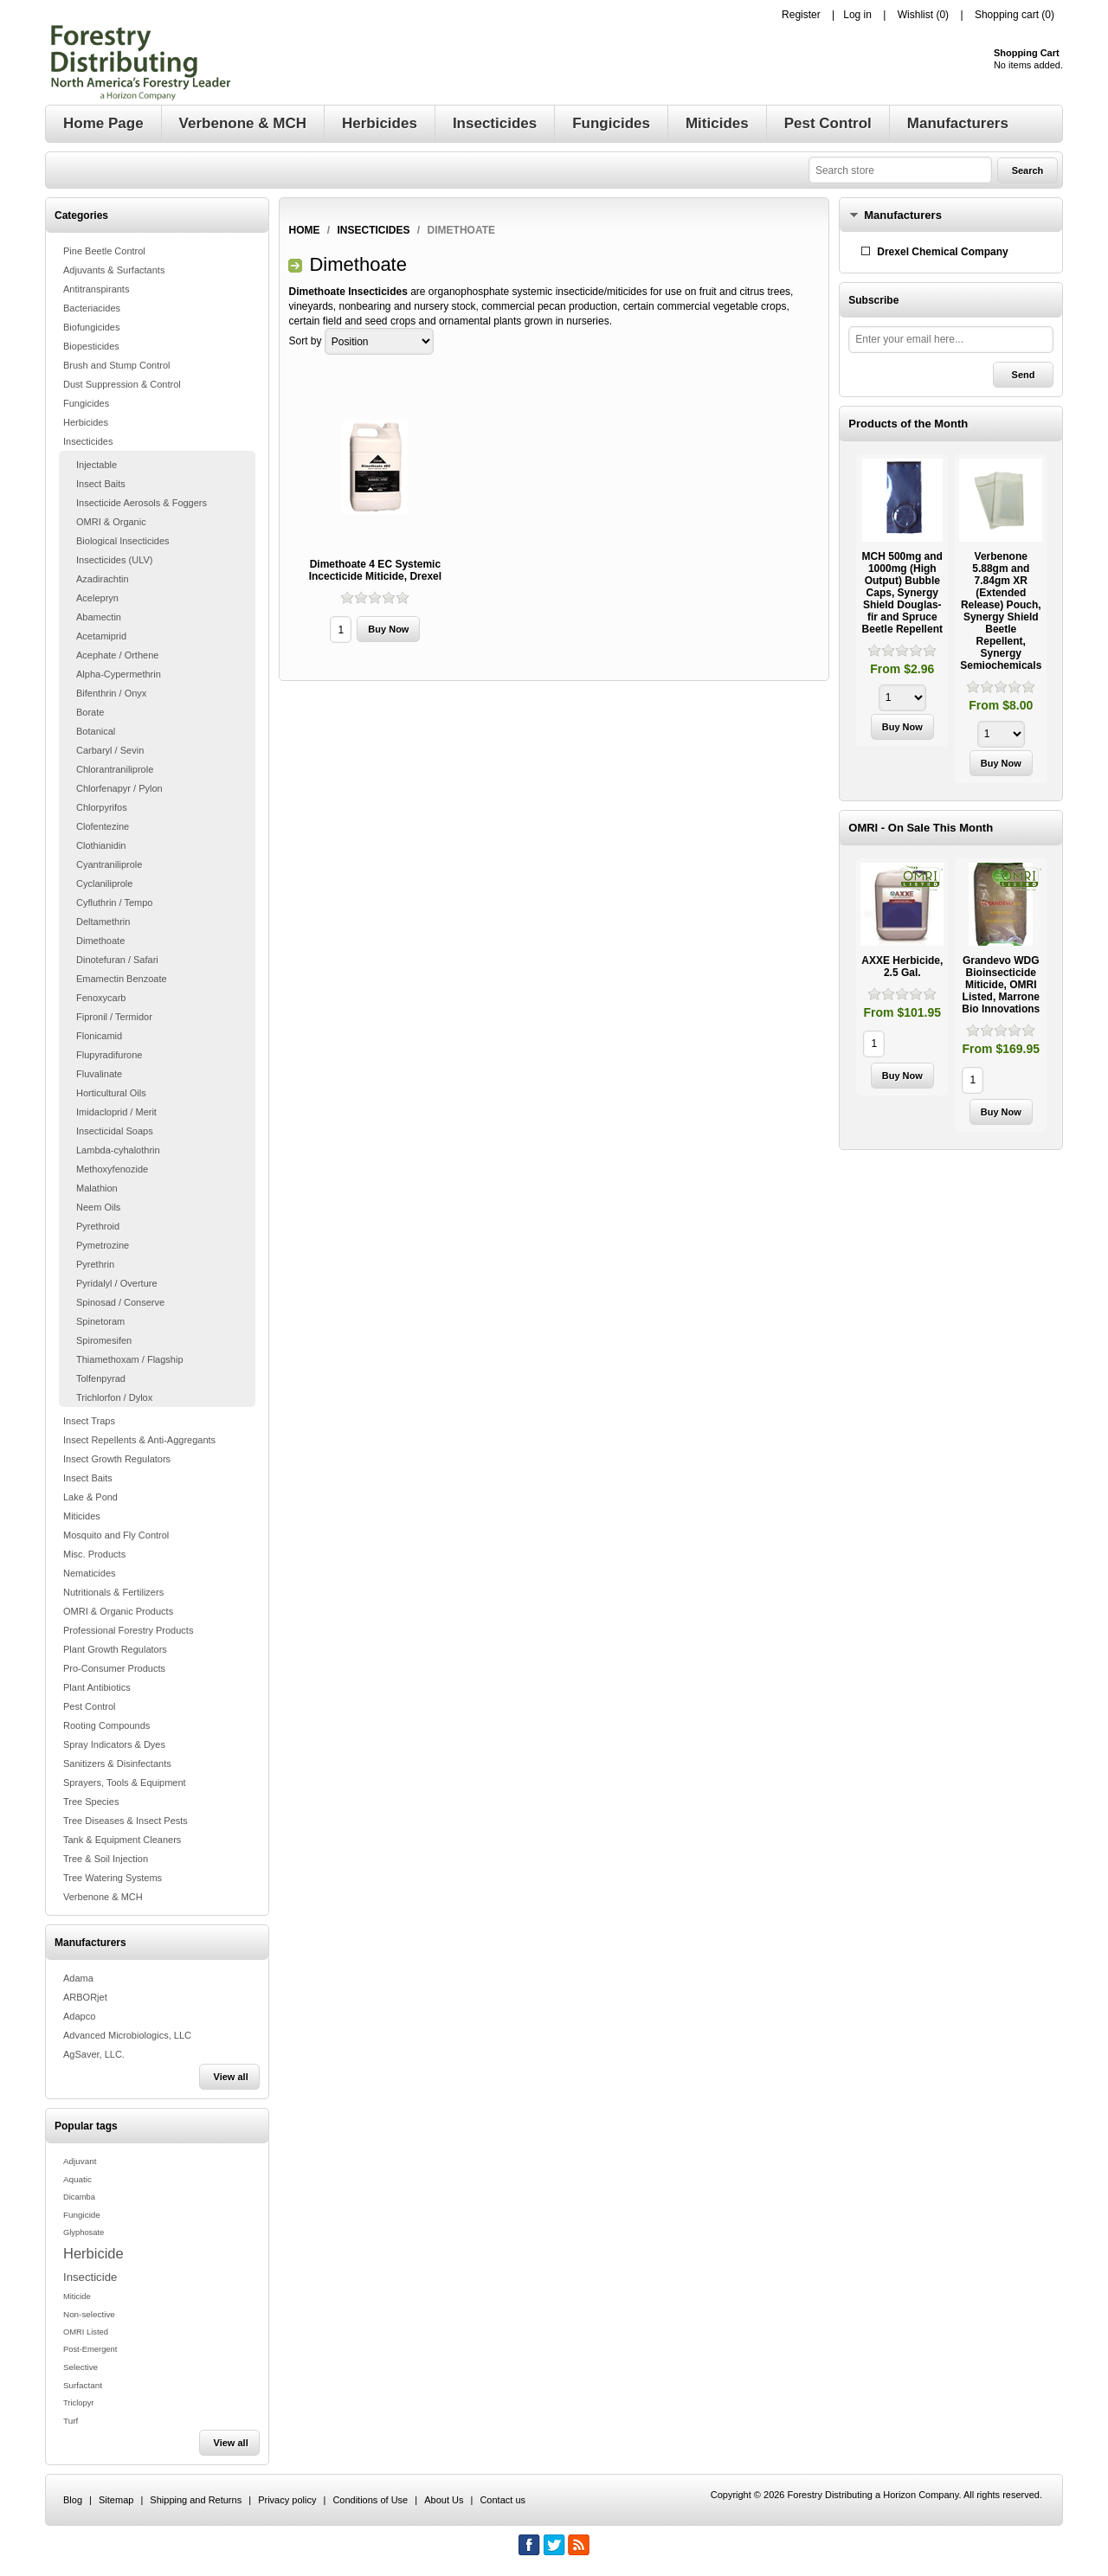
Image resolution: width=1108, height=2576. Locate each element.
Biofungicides (91, 327)
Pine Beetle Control (104, 251)
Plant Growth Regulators (115, 1649)
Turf (70, 2420)
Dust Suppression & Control (122, 384)
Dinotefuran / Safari (117, 959)
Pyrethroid (97, 1226)
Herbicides (85, 422)
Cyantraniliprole (109, 864)
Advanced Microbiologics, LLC (127, 2035)
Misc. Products (94, 1554)
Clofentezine (102, 826)
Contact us (502, 2500)
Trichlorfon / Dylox (114, 1397)
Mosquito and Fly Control (116, 1535)
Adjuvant (79, 2161)
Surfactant (82, 2385)
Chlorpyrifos (101, 807)
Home (303, 230)
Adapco (79, 2016)
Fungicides (86, 403)
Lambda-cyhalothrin (118, 1150)
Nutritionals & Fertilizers (113, 1592)
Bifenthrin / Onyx (111, 693)
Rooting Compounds (106, 1725)
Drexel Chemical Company (942, 252)
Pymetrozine (102, 1245)
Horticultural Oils (111, 1093)
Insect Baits (101, 484)
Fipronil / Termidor (114, 1017)
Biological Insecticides (123, 541)
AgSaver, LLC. (94, 2054)
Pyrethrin (95, 1264)
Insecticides (88, 441)
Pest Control (89, 1706)
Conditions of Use (370, 2500)
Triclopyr (78, 2403)
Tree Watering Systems (112, 1878)
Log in (857, 15)
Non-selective (89, 2314)
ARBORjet (85, 1997)
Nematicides (89, 1573)
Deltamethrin (103, 921)
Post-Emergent (90, 2349)
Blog (72, 2500)
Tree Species (91, 1801)
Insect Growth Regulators (117, 1459)
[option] (902, 602)
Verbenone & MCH (103, 1897)
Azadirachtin (102, 579)
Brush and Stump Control (117, 365)
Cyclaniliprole (104, 883)
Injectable (96, 464)
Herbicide (93, 2253)
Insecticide (90, 2277)
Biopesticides (91, 346)
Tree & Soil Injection (105, 1858)
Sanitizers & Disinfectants (117, 1763)
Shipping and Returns (196, 2500)
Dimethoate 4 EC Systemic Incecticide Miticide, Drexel (375, 570)
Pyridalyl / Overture (117, 1283)
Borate (90, 712)
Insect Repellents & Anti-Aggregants (139, 1440)
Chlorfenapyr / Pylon (119, 788)
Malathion (97, 1188)
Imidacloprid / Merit (116, 1112)
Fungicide (81, 2214)
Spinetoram (100, 1321)
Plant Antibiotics (97, 1687)
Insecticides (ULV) (114, 560)
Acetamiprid (101, 636)
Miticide (77, 2296)
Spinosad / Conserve (120, 1302)
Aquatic (77, 2179)
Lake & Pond (90, 1497)
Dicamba (79, 2197)
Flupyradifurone (109, 1055)
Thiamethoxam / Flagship (130, 1359)
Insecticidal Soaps (114, 1131)
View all (231, 2077)
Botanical (95, 731)
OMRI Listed (85, 2332)
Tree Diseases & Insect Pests (125, 1820)
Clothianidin (101, 845)
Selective (80, 2367)
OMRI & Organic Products (118, 1611)
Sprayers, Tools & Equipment (124, 1782)
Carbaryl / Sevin (110, 750)
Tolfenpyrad (101, 1378)
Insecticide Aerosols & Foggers (141, 503)
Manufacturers (903, 215)
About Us (443, 2500)
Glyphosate (83, 2232)
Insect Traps (89, 1421)
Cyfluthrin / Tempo (114, 902)
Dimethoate (100, 940)
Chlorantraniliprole (114, 769)
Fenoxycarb (101, 997)
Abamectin (98, 617)
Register (801, 15)
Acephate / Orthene (117, 655)
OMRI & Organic (111, 522)
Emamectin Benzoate (121, 978)
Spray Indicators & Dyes (114, 1744)
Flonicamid (99, 1036)
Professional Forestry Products (128, 1630)
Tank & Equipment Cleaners (122, 1839)
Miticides (81, 1516)
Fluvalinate (99, 1074)
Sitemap (116, 2500)
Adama (78, 1978)
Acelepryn (97, 598)
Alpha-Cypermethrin (118, 674)
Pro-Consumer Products (114, 1668)
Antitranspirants (96, 289)
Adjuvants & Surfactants (113, 270)
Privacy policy (287, 2500)
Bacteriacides (91, 308)
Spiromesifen (104, 1340)
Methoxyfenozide (112, 1169)
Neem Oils (98, 1207)
